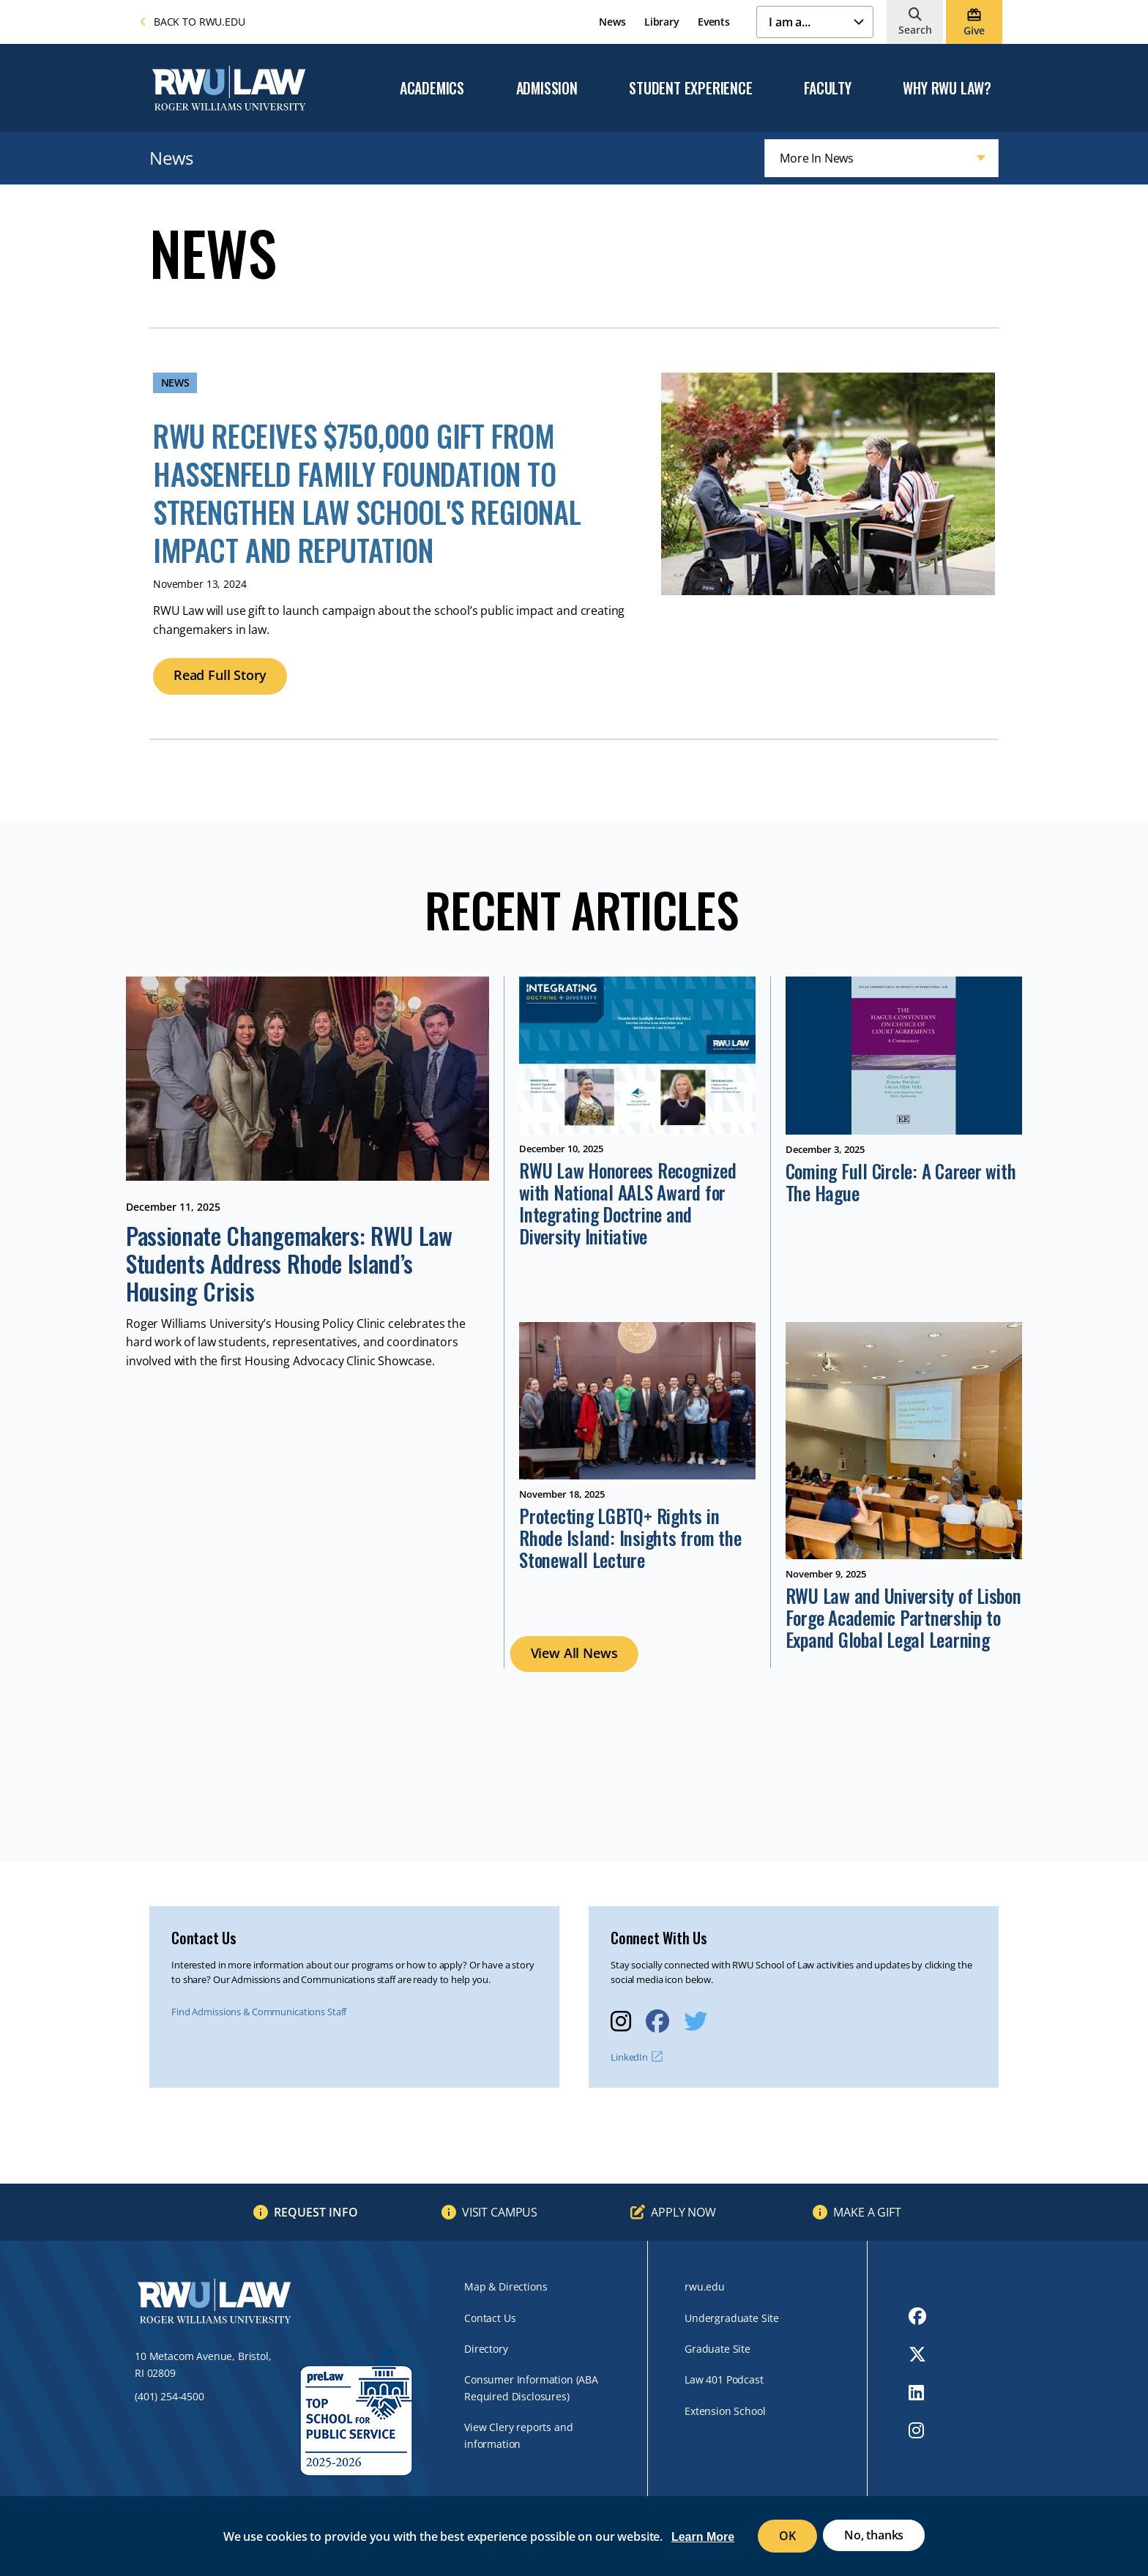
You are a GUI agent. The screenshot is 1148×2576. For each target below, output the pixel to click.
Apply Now (683, 2212)
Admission (547, 88)
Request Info (316, 2212)
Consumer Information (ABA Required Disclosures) (531, 2387)
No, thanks (873, 2535)
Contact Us (489, 2318)
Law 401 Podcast (724, 2379)
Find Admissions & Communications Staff (258, 2012)
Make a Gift (867, 2212)
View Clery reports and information (518, 2435)
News (612, 22)
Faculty (827, 88)
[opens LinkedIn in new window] (917, 2392)
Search (915, 30)
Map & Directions (505, 2286)
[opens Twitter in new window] (695, 2020)
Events (714, 22)
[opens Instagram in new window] (621, 2020)
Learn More (702, 2537)
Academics (432, 88)
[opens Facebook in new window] (657, 2020)
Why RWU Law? (947, 88)
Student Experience (690, 88)
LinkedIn (629, 2057)
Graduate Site (717, 2349)
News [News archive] (175, 382)
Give (973, 30)
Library (661, 22)
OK (787, 2536)
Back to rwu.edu (192, 22)
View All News (574, 1653)
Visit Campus (499, 2212)
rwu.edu (705, 2286)
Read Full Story (220, 675)
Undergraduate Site (732, 2318)
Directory (486, 2349)
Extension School (725, 2411)
